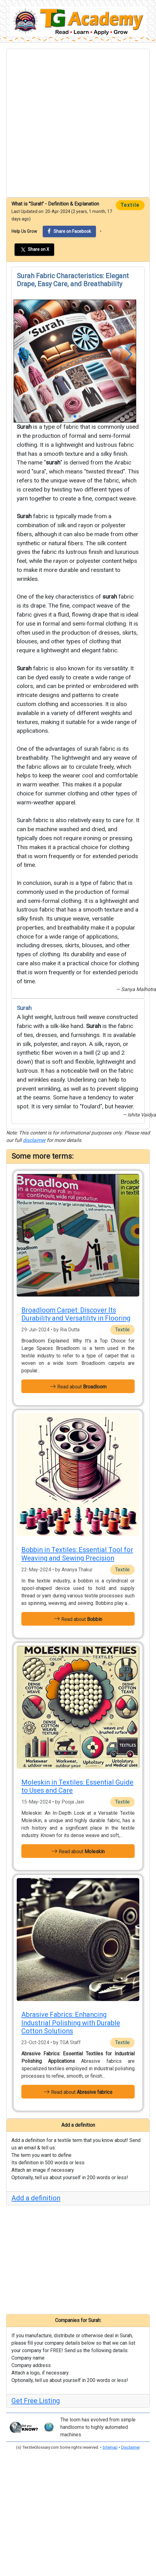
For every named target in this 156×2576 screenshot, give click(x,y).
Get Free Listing (35, 2401)
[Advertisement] (69, 123)
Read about (78, 1386)
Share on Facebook (69, 231)
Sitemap (110, 2447)
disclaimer (34, 1140)
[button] (21, 354)
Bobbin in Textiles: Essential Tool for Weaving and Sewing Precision (77, 1554)
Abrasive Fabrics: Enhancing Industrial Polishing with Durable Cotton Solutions (70, 2023)
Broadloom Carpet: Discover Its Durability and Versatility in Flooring (75, 1314)
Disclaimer (130, 2447)
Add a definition (35, 2198)
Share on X (34, 249)
